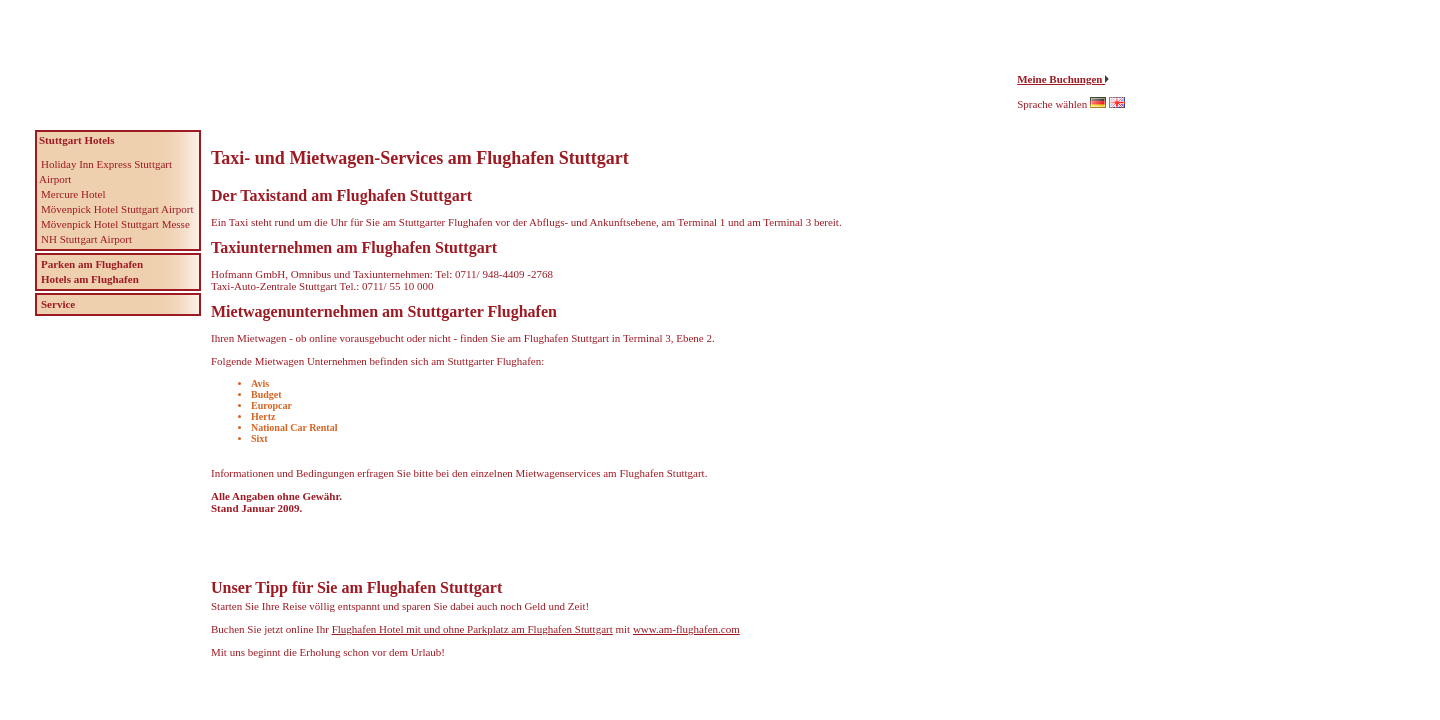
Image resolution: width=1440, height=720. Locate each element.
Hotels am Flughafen (90, 279)
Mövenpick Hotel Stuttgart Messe (115, 224)
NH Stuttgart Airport (86, 239)
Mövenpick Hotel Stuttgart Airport (117, 209)
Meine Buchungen (1061, 79)
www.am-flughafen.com (686, 629)
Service (58, 304)
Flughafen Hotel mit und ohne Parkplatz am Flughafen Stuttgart (472, 629)
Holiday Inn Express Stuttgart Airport (105, 171)
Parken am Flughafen (92, 264)
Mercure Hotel (73, 194)
